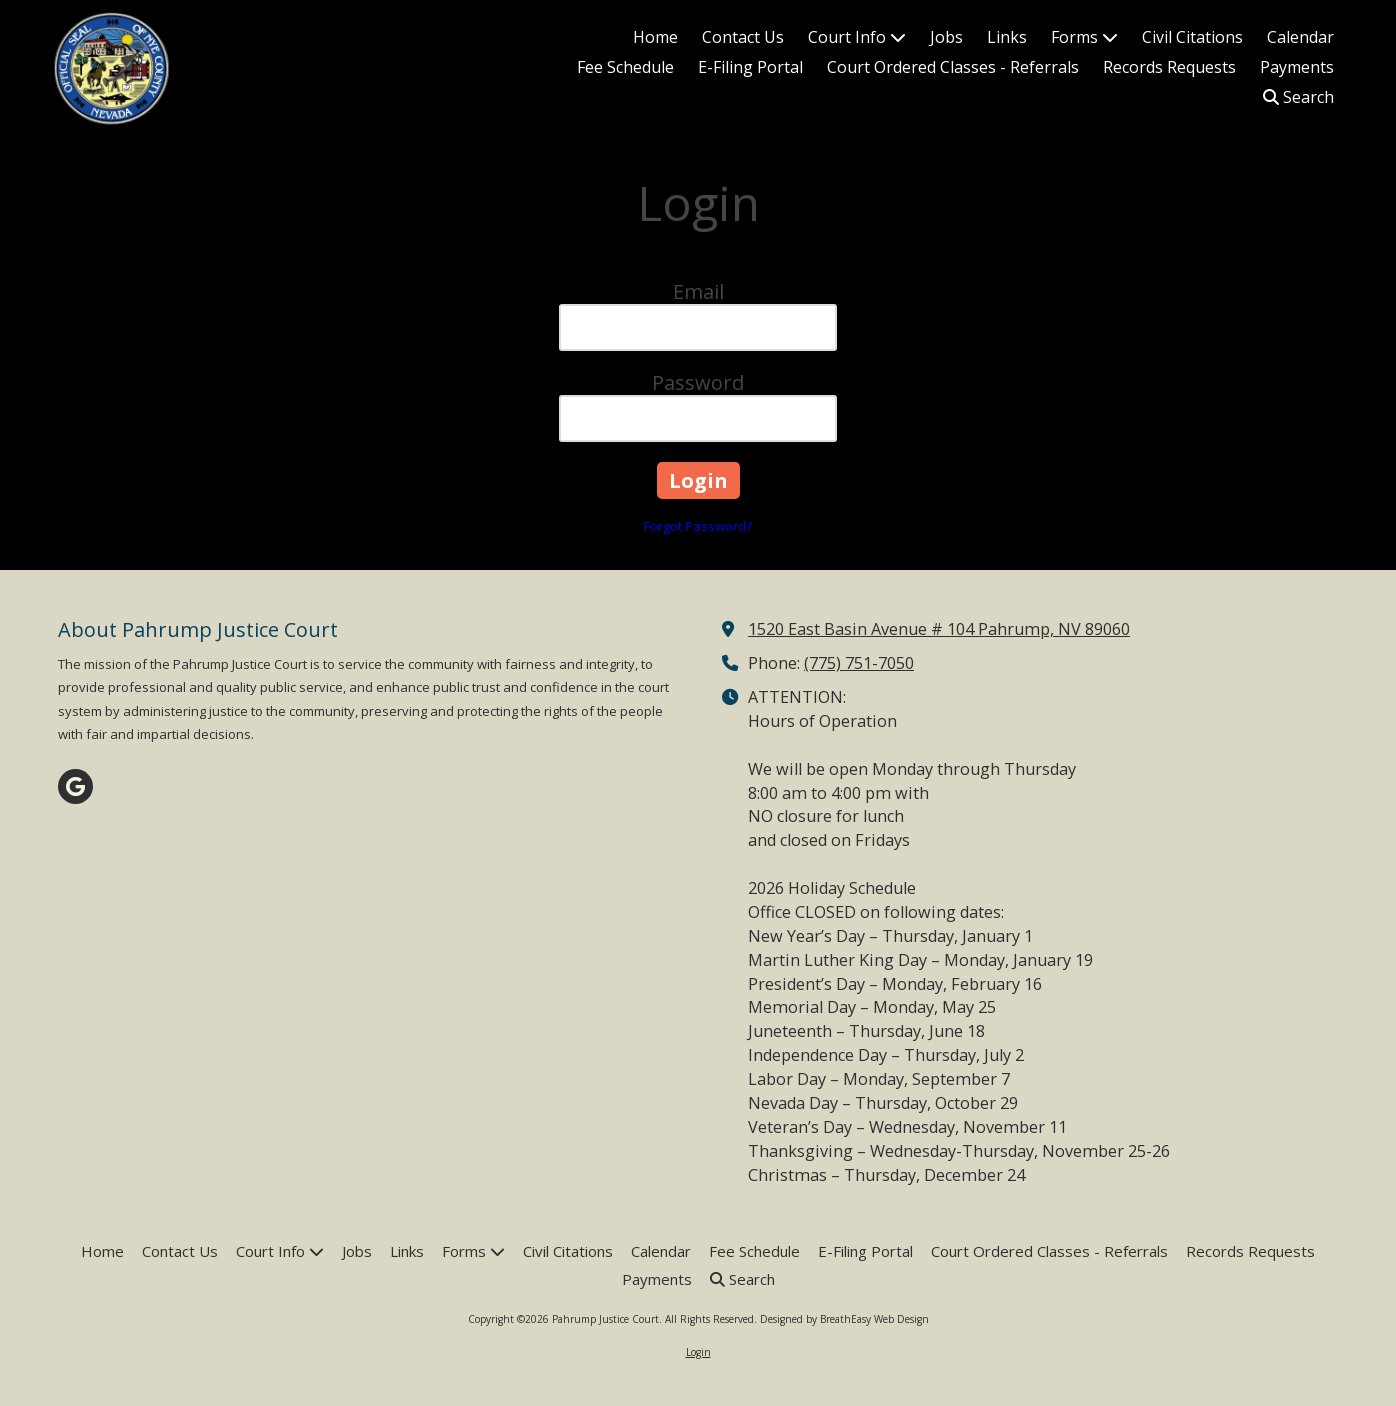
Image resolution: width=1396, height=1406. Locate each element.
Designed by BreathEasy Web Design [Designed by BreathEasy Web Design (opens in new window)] (844, 1319)
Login (698, 1352)
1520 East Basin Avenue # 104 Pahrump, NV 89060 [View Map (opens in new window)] (939, 629)
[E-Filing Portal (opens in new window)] (750, 68)
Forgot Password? (698, 526)
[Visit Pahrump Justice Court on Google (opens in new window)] (75, 786)
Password (698, 382)
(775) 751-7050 (859, 663)
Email (698, 291)
